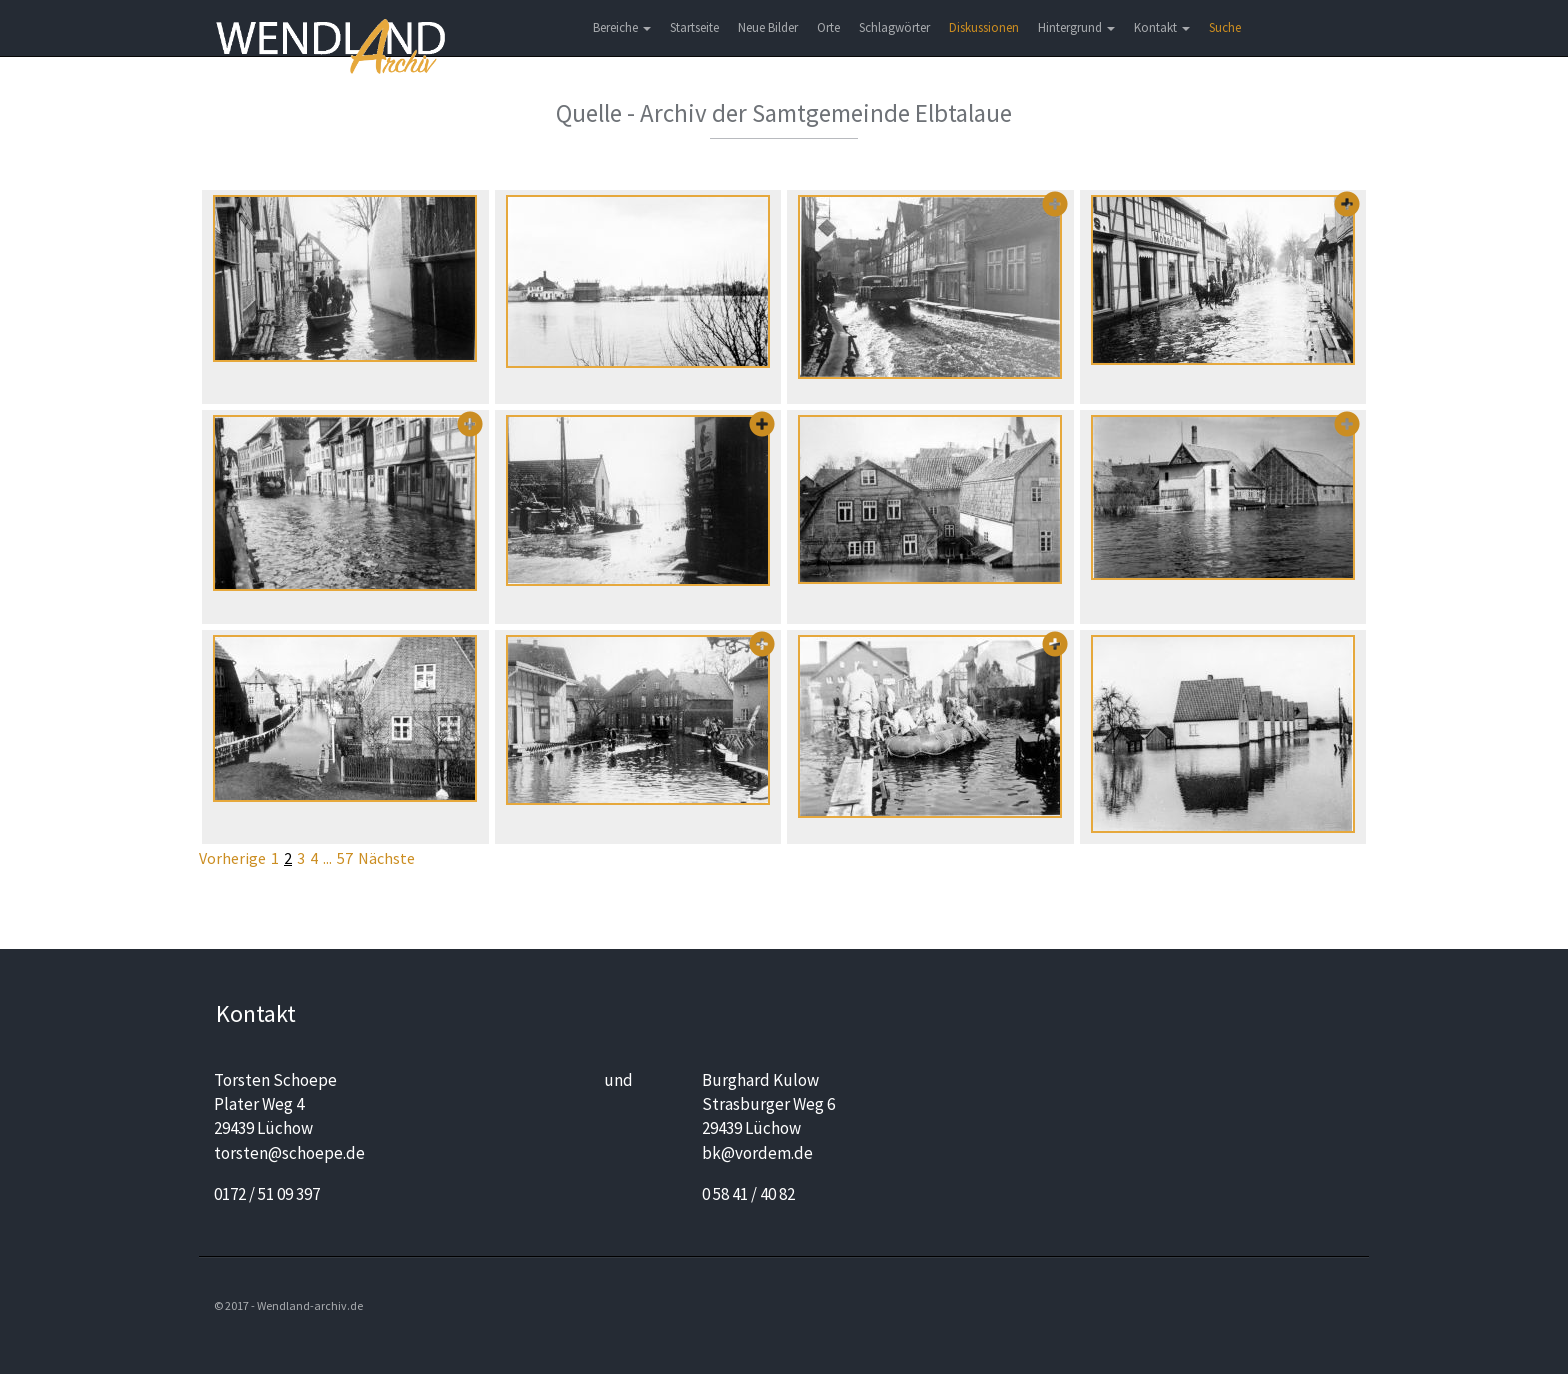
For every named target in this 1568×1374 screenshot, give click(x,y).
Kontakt (1162, 27)
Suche (1225, 27)
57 (345, 858)
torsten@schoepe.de (289, 1153)
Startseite (694, 27)
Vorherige (232, 858)
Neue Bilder (768, 27)
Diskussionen (984, 27)
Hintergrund (1076, 27)
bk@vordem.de (757, 1153)
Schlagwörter (894, 27)
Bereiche (622, 27)
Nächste (386, 858)
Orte (828, 27)
